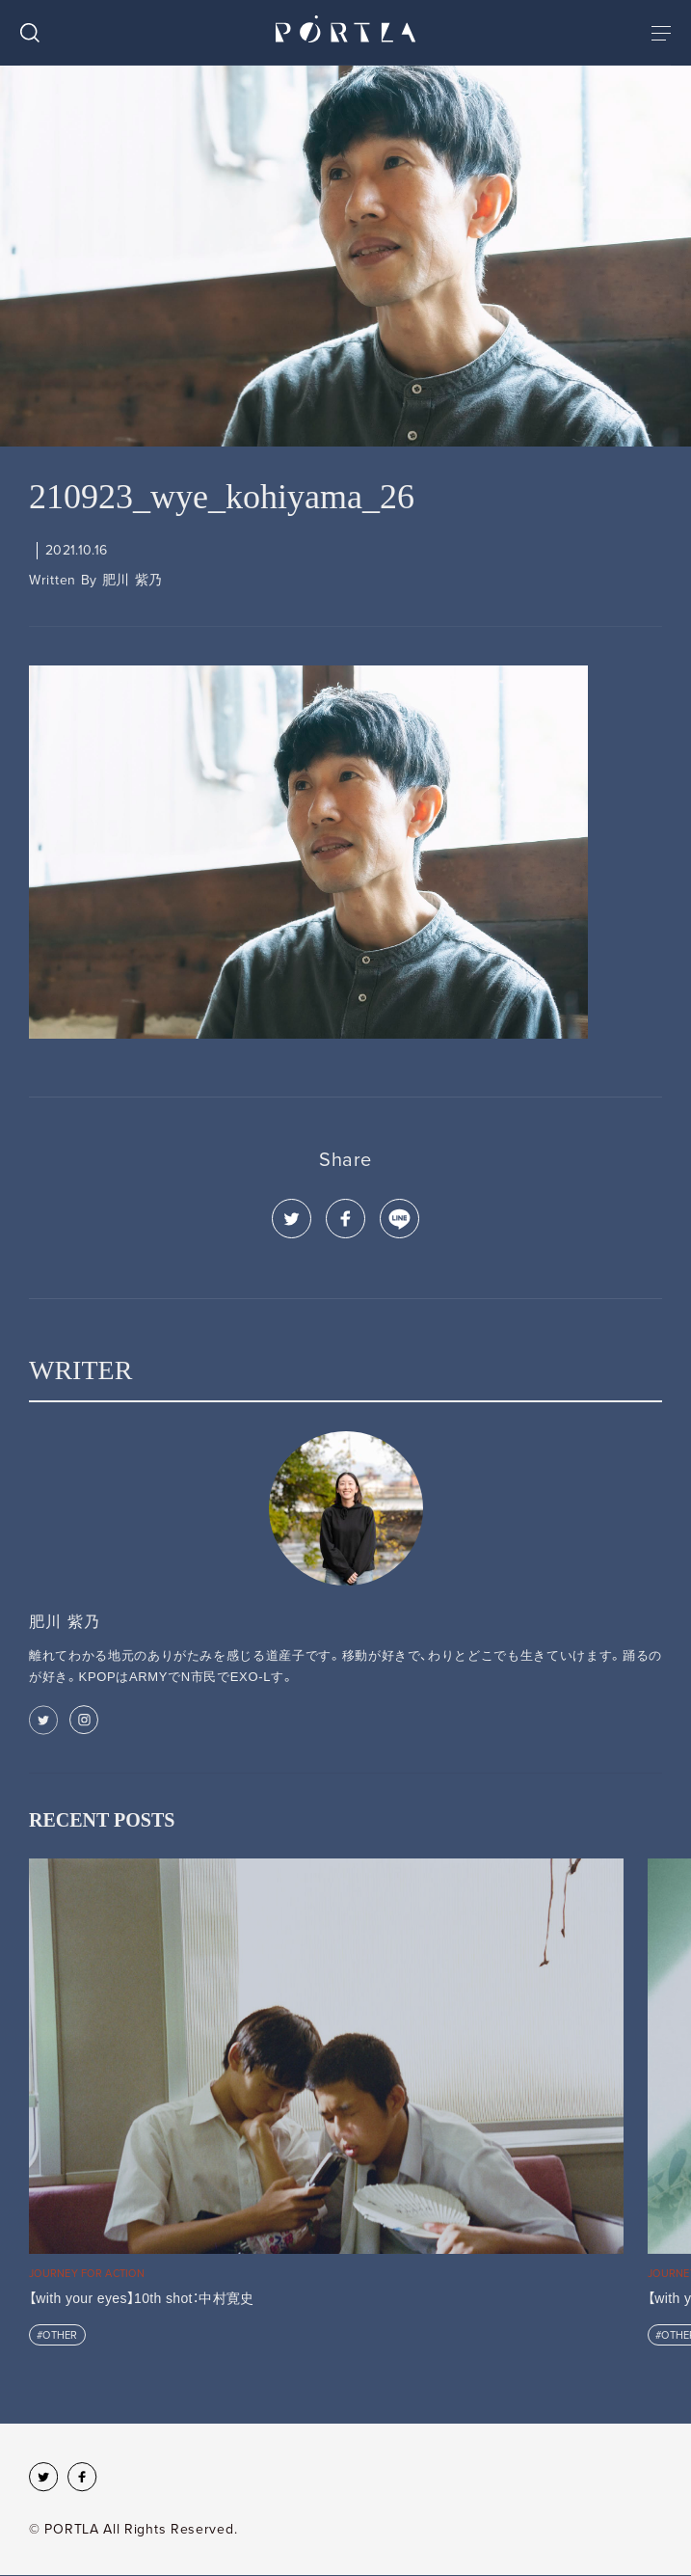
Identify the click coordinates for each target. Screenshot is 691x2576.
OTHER (59, 2335)
